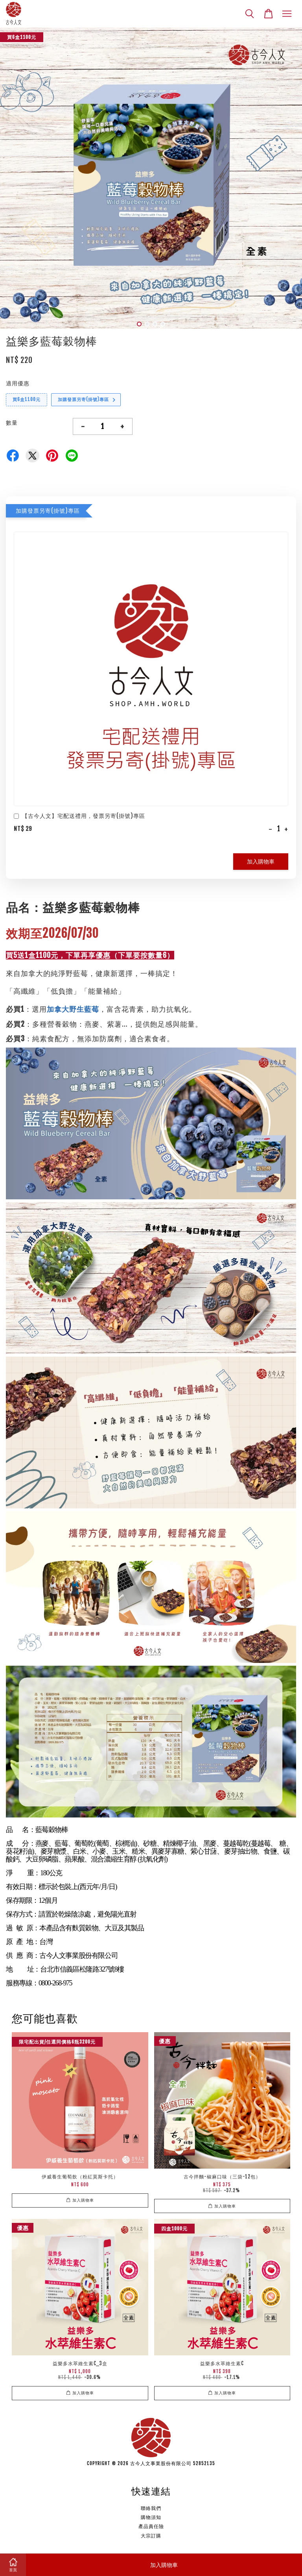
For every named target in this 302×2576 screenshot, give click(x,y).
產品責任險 (151, 2526)
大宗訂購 (151, 2536)
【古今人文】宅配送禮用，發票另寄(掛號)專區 (79, 816)
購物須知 (151, 2517)
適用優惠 (17, 383)
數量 (12, 422)
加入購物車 (260, 861)
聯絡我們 (151, 2508)
